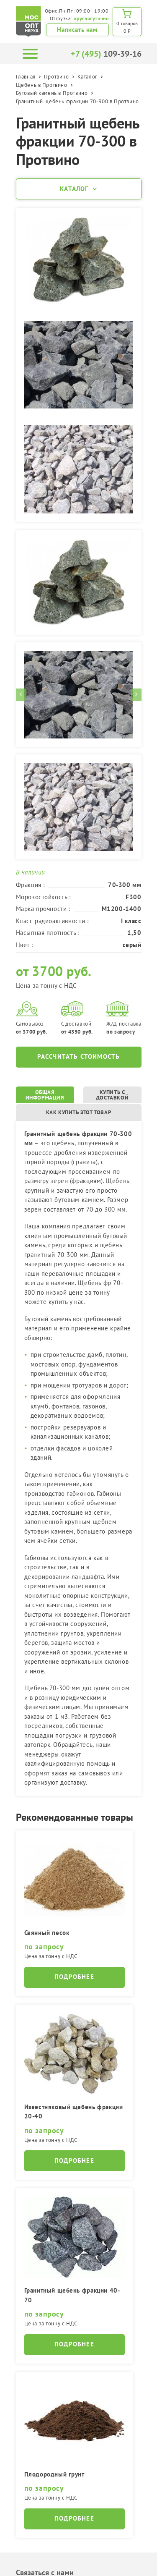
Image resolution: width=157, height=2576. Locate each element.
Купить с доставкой (112, 1095)
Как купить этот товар (78, 1112)
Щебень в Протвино (41, 85)
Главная (26, 76)
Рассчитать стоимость (78, 1056)
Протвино (56, 76)
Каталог (87, 76)
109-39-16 (106, 53)
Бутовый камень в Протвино (52, 93)
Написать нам (77, 30)
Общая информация (45, 1095)
